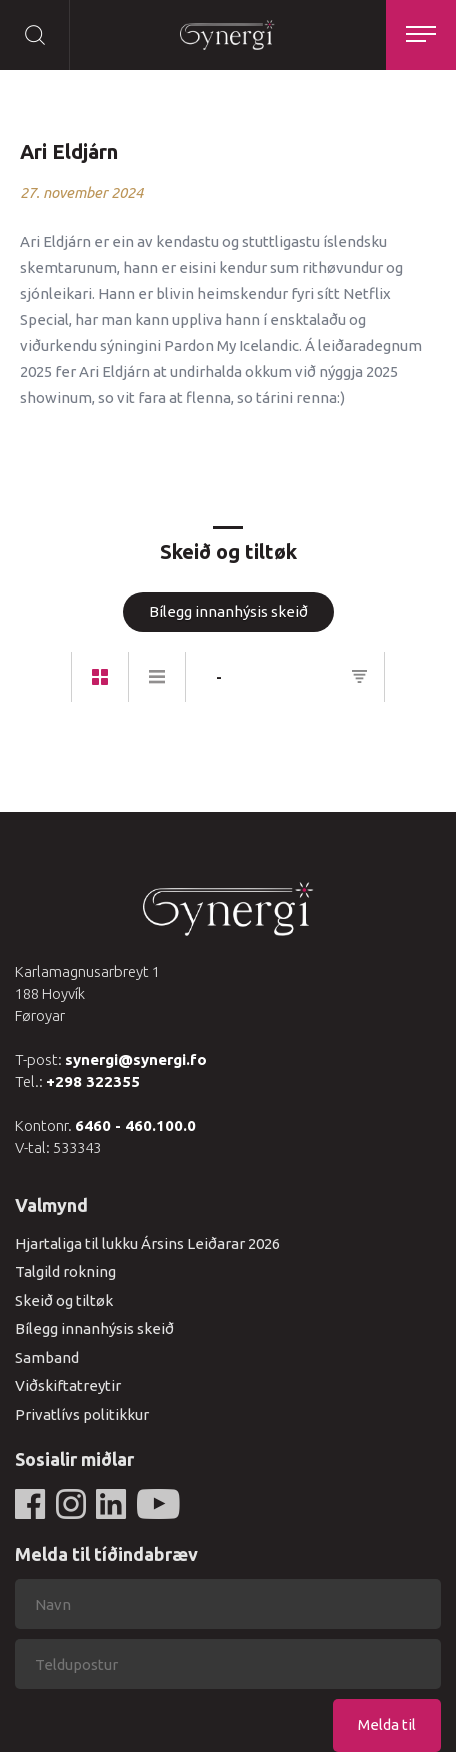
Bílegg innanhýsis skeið (228, 611)
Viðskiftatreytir (68, 1385)
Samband (47, 1357)
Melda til (387, 1724)
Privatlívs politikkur (82, 1414)
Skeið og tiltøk (64, 1300)
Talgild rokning (65, 1271)
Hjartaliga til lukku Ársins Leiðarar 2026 (147, 1243)
